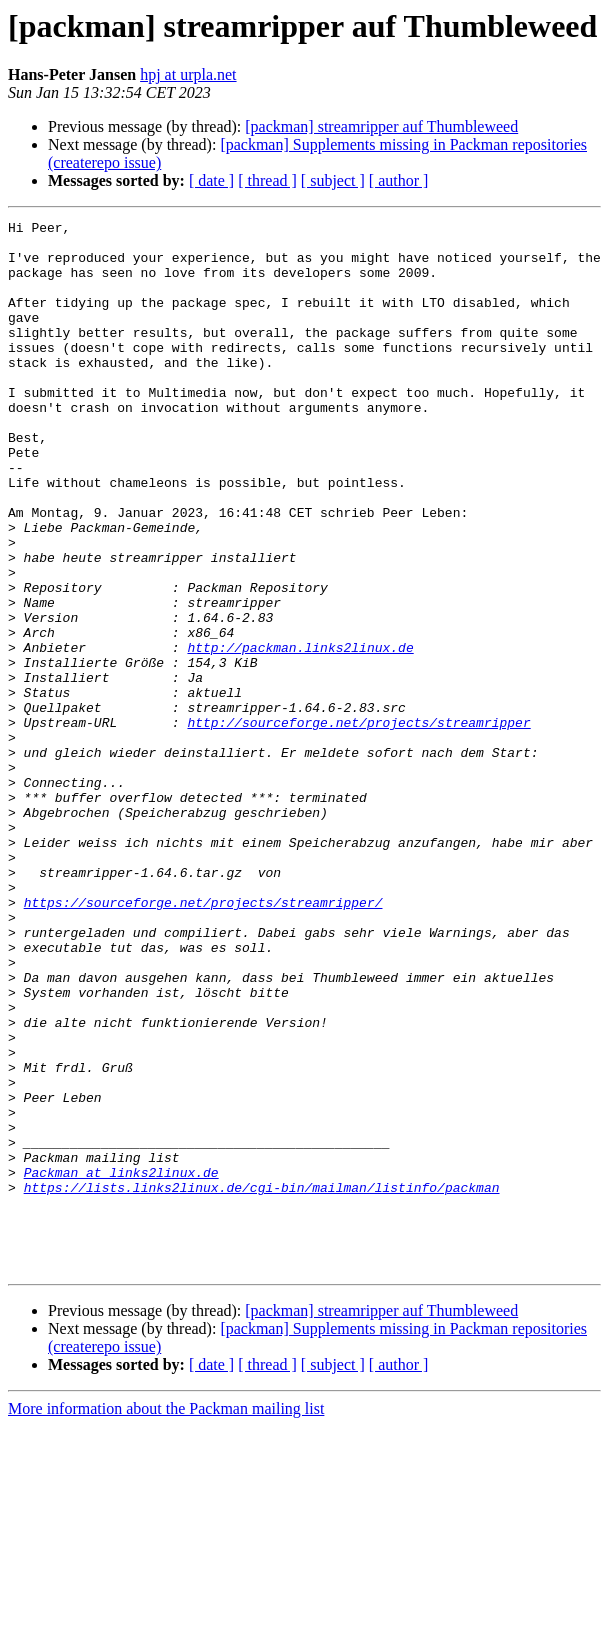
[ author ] (399, 180)
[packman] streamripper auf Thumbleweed (381, 126)
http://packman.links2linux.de (300, 734)
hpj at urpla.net (188, 74)
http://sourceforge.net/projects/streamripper (358, 824)
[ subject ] (333, 180)
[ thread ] (267, 180)
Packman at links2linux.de (121, 1364)
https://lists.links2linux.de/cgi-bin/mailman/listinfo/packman (262, 1382)
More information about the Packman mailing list (166, 1618)
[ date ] (211, 180)
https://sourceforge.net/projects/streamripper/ (203, 1040)
